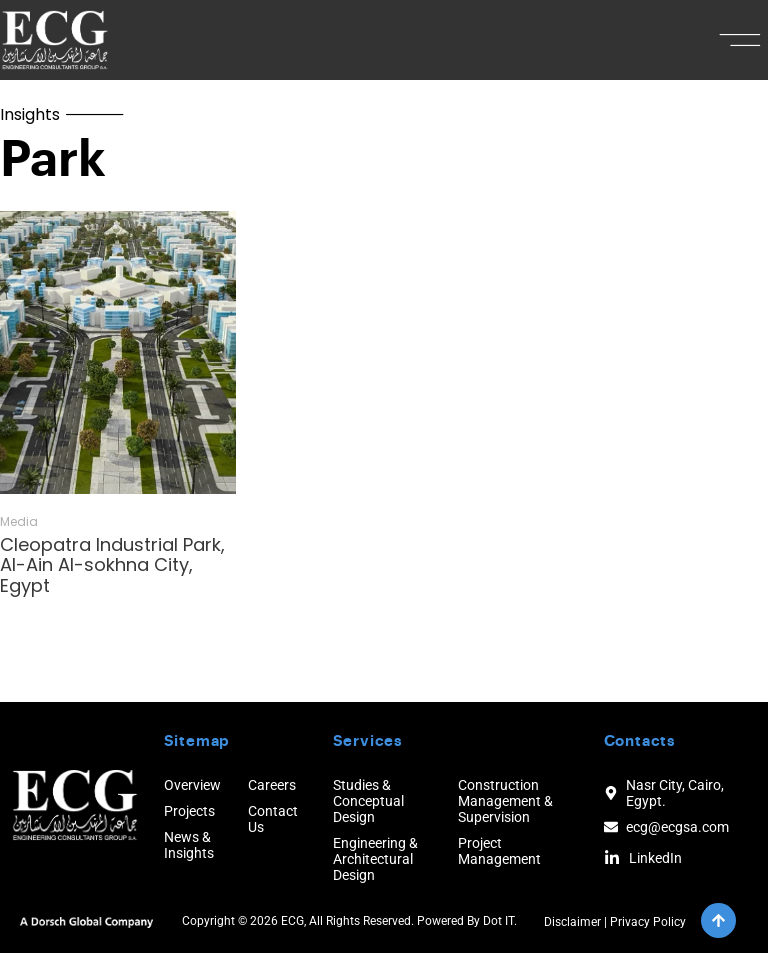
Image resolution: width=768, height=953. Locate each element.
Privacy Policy (648, 922)
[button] (740, 40)
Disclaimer (572, 922)
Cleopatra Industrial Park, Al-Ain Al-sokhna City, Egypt (112, 565)
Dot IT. (500, 921)
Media (19, 522)
